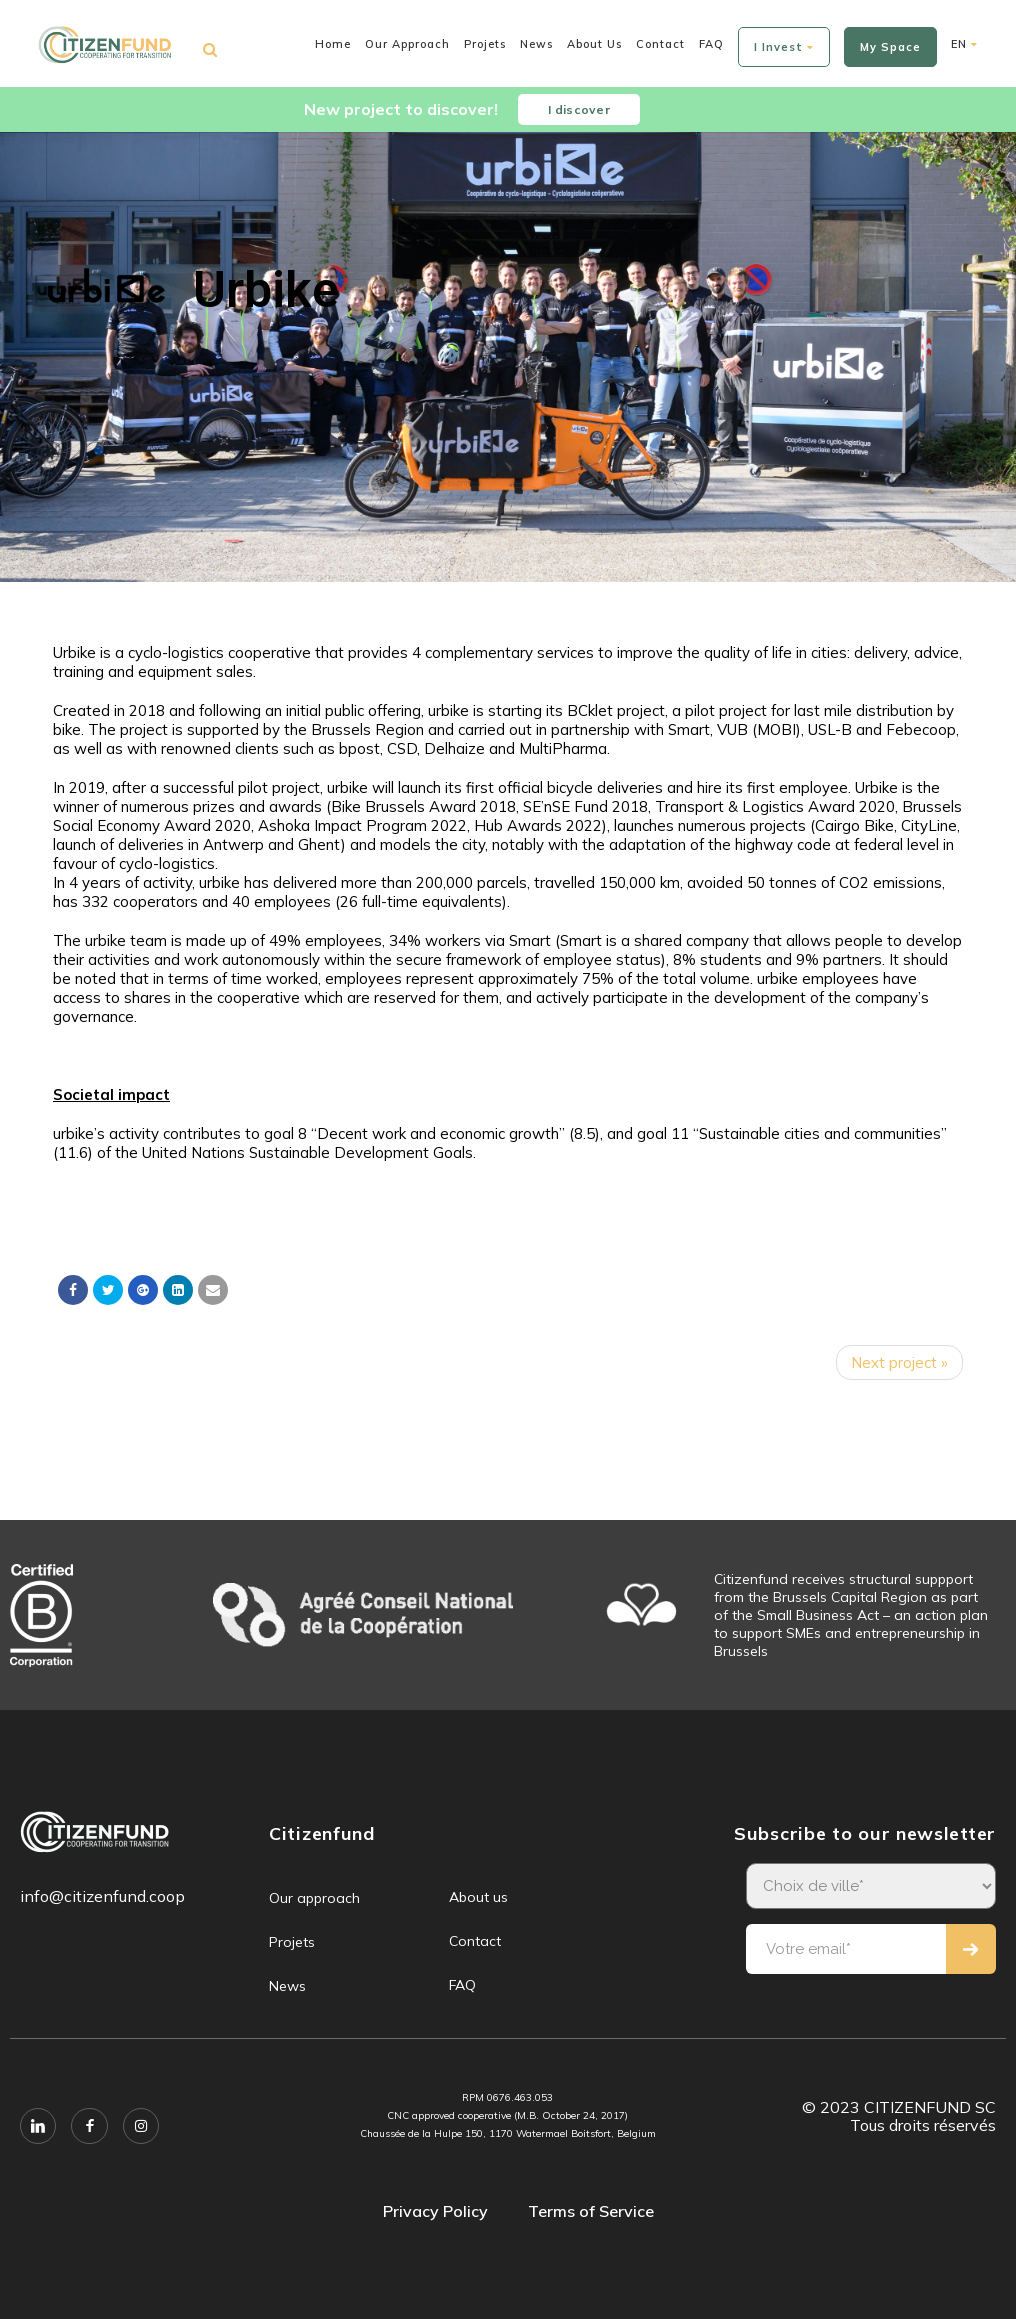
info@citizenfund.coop (102, 1896)
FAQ (711, 44)
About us (594, 44)
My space (890, 47)
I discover (579, 109)
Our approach (407, 44)
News (536, 44)
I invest (784, 47)
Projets (485, 44)
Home (333, 44)
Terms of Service (591, 2211)
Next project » (899, 1362)
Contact (660, 44)
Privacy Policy (435, 2211)
